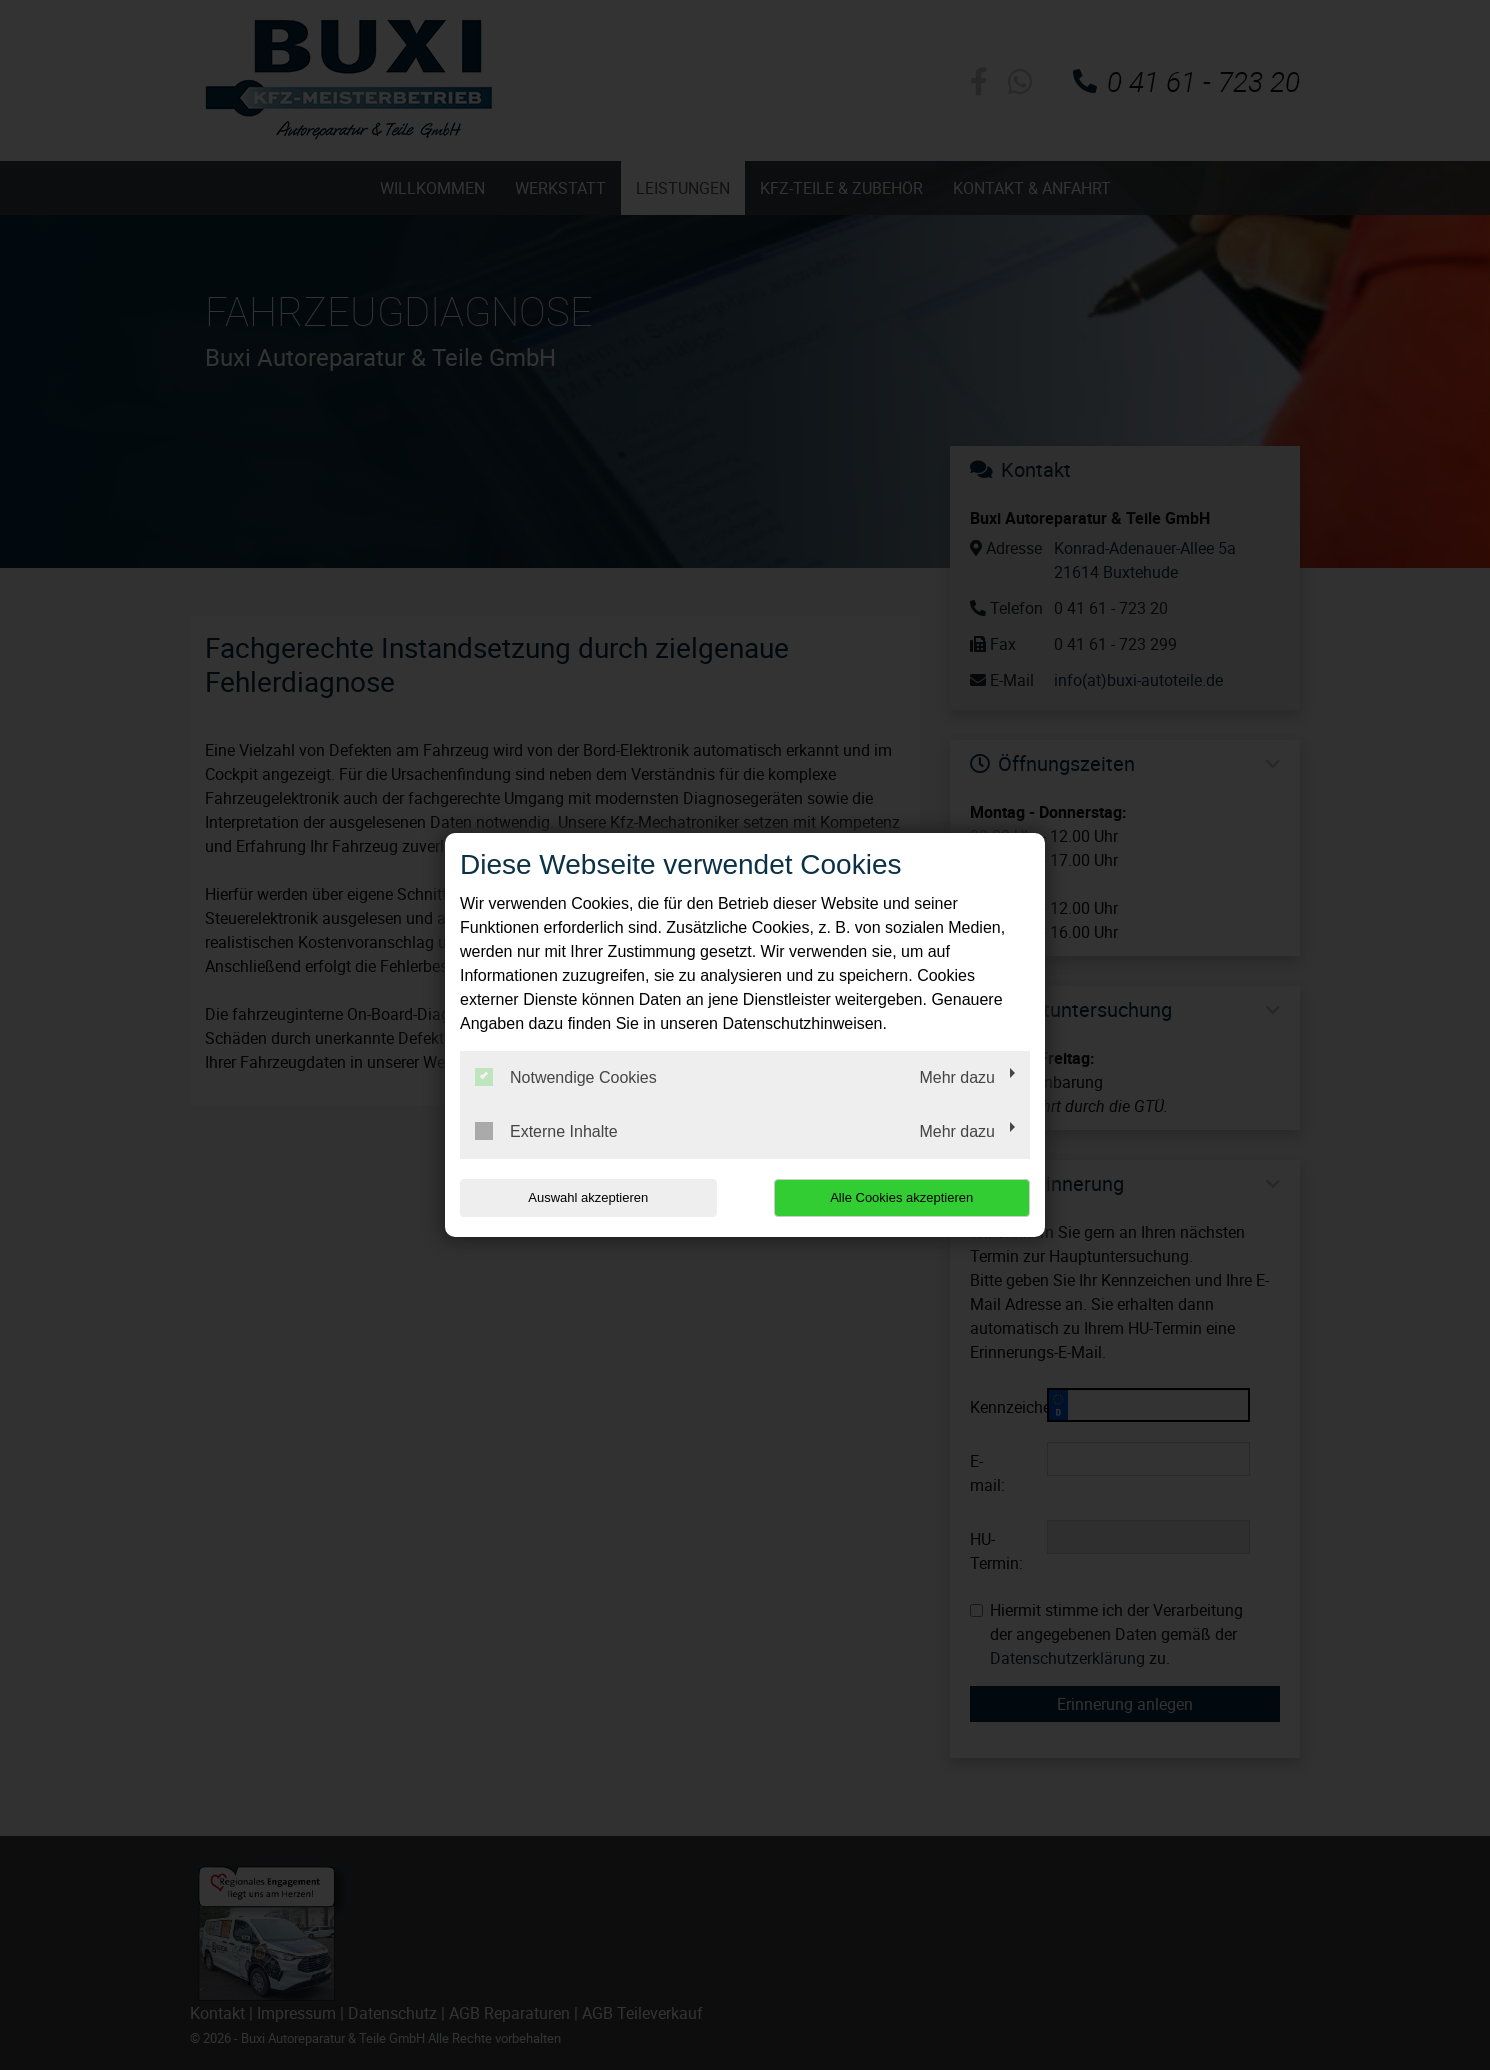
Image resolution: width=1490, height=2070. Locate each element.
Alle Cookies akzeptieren (901, 1197)
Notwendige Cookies (566, 1077)
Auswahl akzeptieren (588, 1197)
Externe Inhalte (546, 1131)
